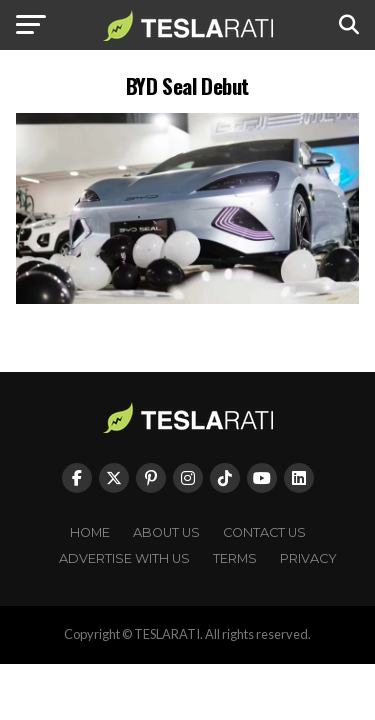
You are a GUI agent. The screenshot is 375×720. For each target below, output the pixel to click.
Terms (235, 558)
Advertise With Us (124, 558)
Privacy (308, 558)
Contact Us (264, 532)
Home (90, 532)
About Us (166, 532)
